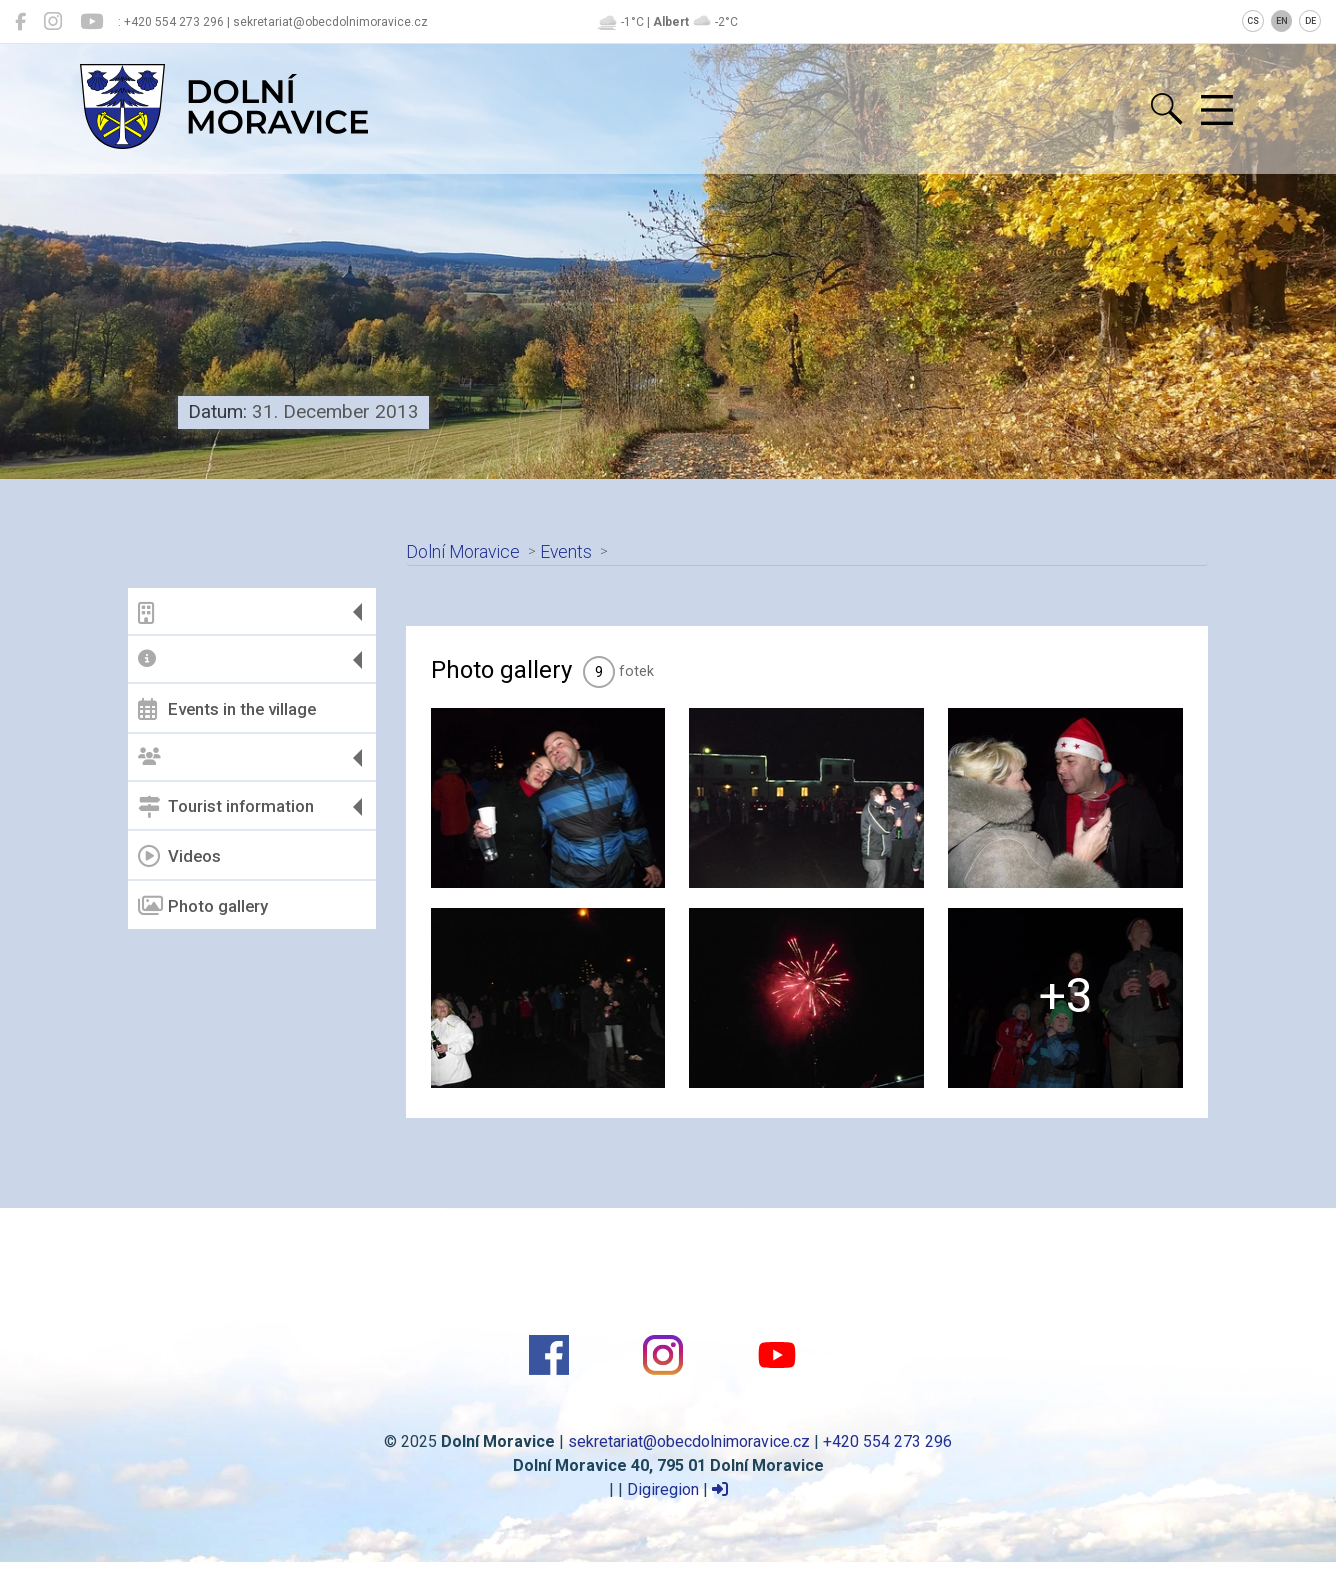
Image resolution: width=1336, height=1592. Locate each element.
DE (1310, 21)
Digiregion (663, 1489)
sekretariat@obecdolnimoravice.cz (689, 1441)
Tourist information (226, 807)
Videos (179, 856)
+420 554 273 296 (887, 1441)
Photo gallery (203, 906)
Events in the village (227, 709)
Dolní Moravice (463, 552)
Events (566, 552)
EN (1282, 21)
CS (1253, 21)
